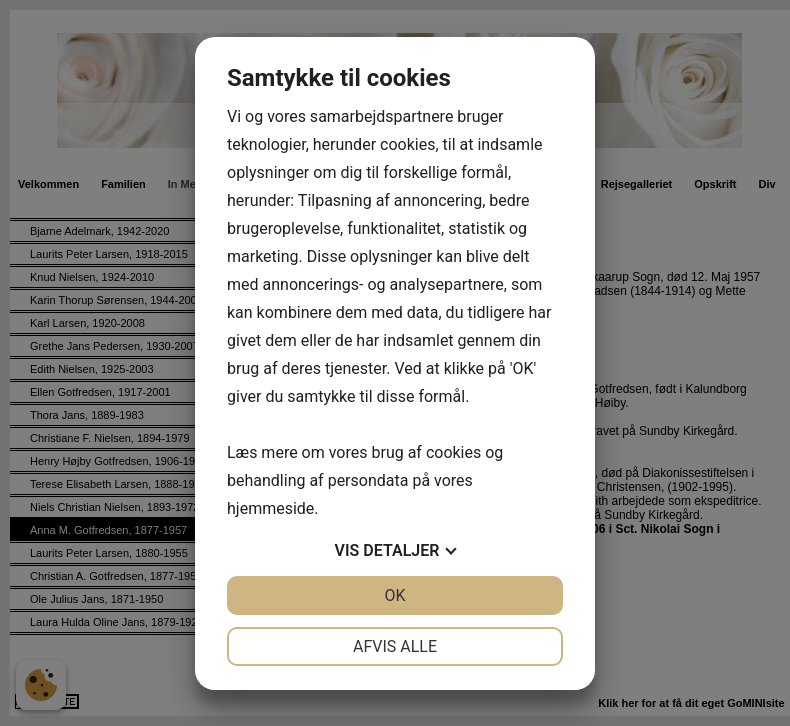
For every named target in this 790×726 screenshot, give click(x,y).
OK (394, 595)
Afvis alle (395, 646)
